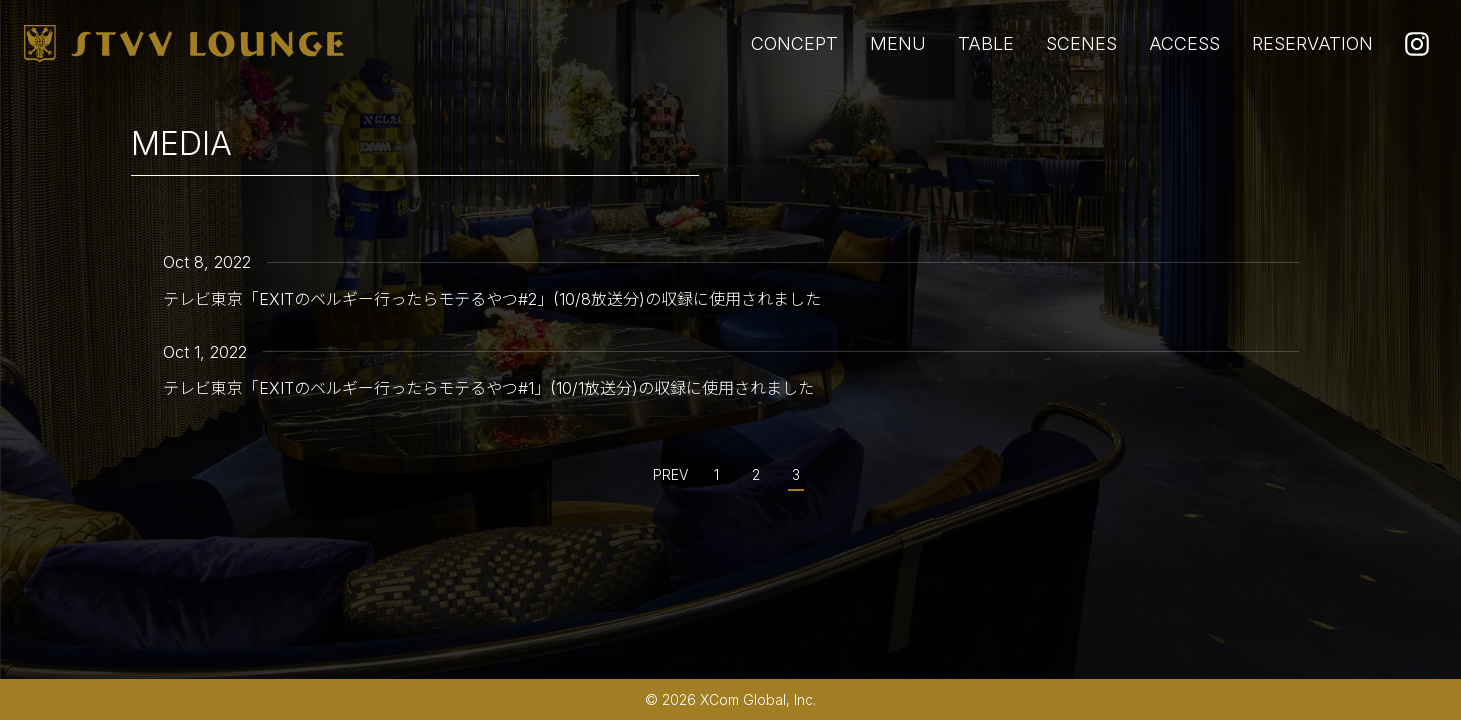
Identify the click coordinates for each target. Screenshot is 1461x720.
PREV (670, 474)
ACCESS (1184, 44)
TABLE (986, 44)
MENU (898, 44)
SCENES (1081, 44)
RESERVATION (1312, 44)
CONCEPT (794, 44)
